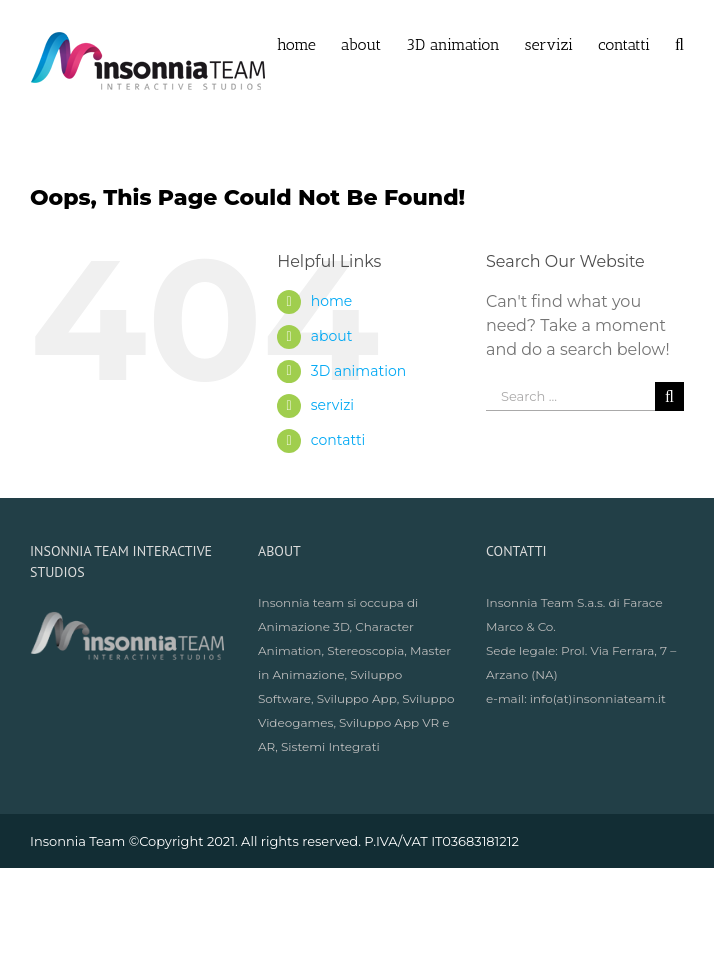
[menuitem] (309, 43)
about (332, 336)
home (332, 301)
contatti (338, 440)
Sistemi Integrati (330, 746)
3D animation (358, 371)
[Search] (679, 43)
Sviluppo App (357, 698)
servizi (332, 405)
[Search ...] (570, 396)
